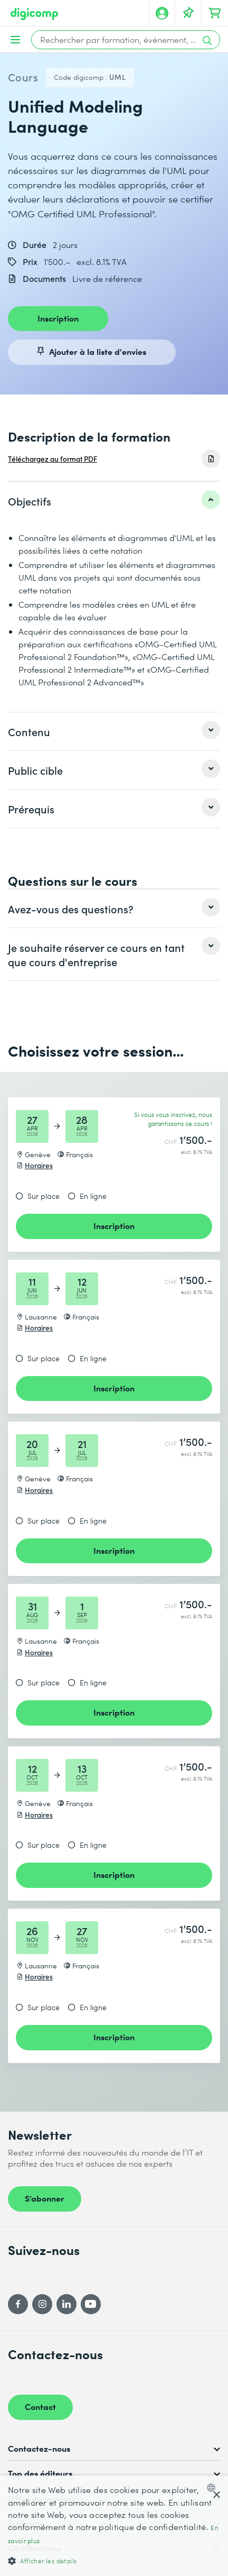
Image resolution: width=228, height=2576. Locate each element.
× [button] (216, 2495)
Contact (40, 2406)
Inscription (58, 318)
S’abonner (44, 2198)
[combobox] (213, 2487)
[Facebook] (18, 2304)
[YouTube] (91, 2304)
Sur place (43, 1196)
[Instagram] (42, 2304)
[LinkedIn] (66, 2304)
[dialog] (114, 2526)
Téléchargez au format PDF (52, 459)
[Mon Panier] (215, 13)
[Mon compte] (162, 13)
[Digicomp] (34, 14)
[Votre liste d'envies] (188, 13)
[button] (114, 2560)
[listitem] (114, 501)
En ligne (93, 1196)
